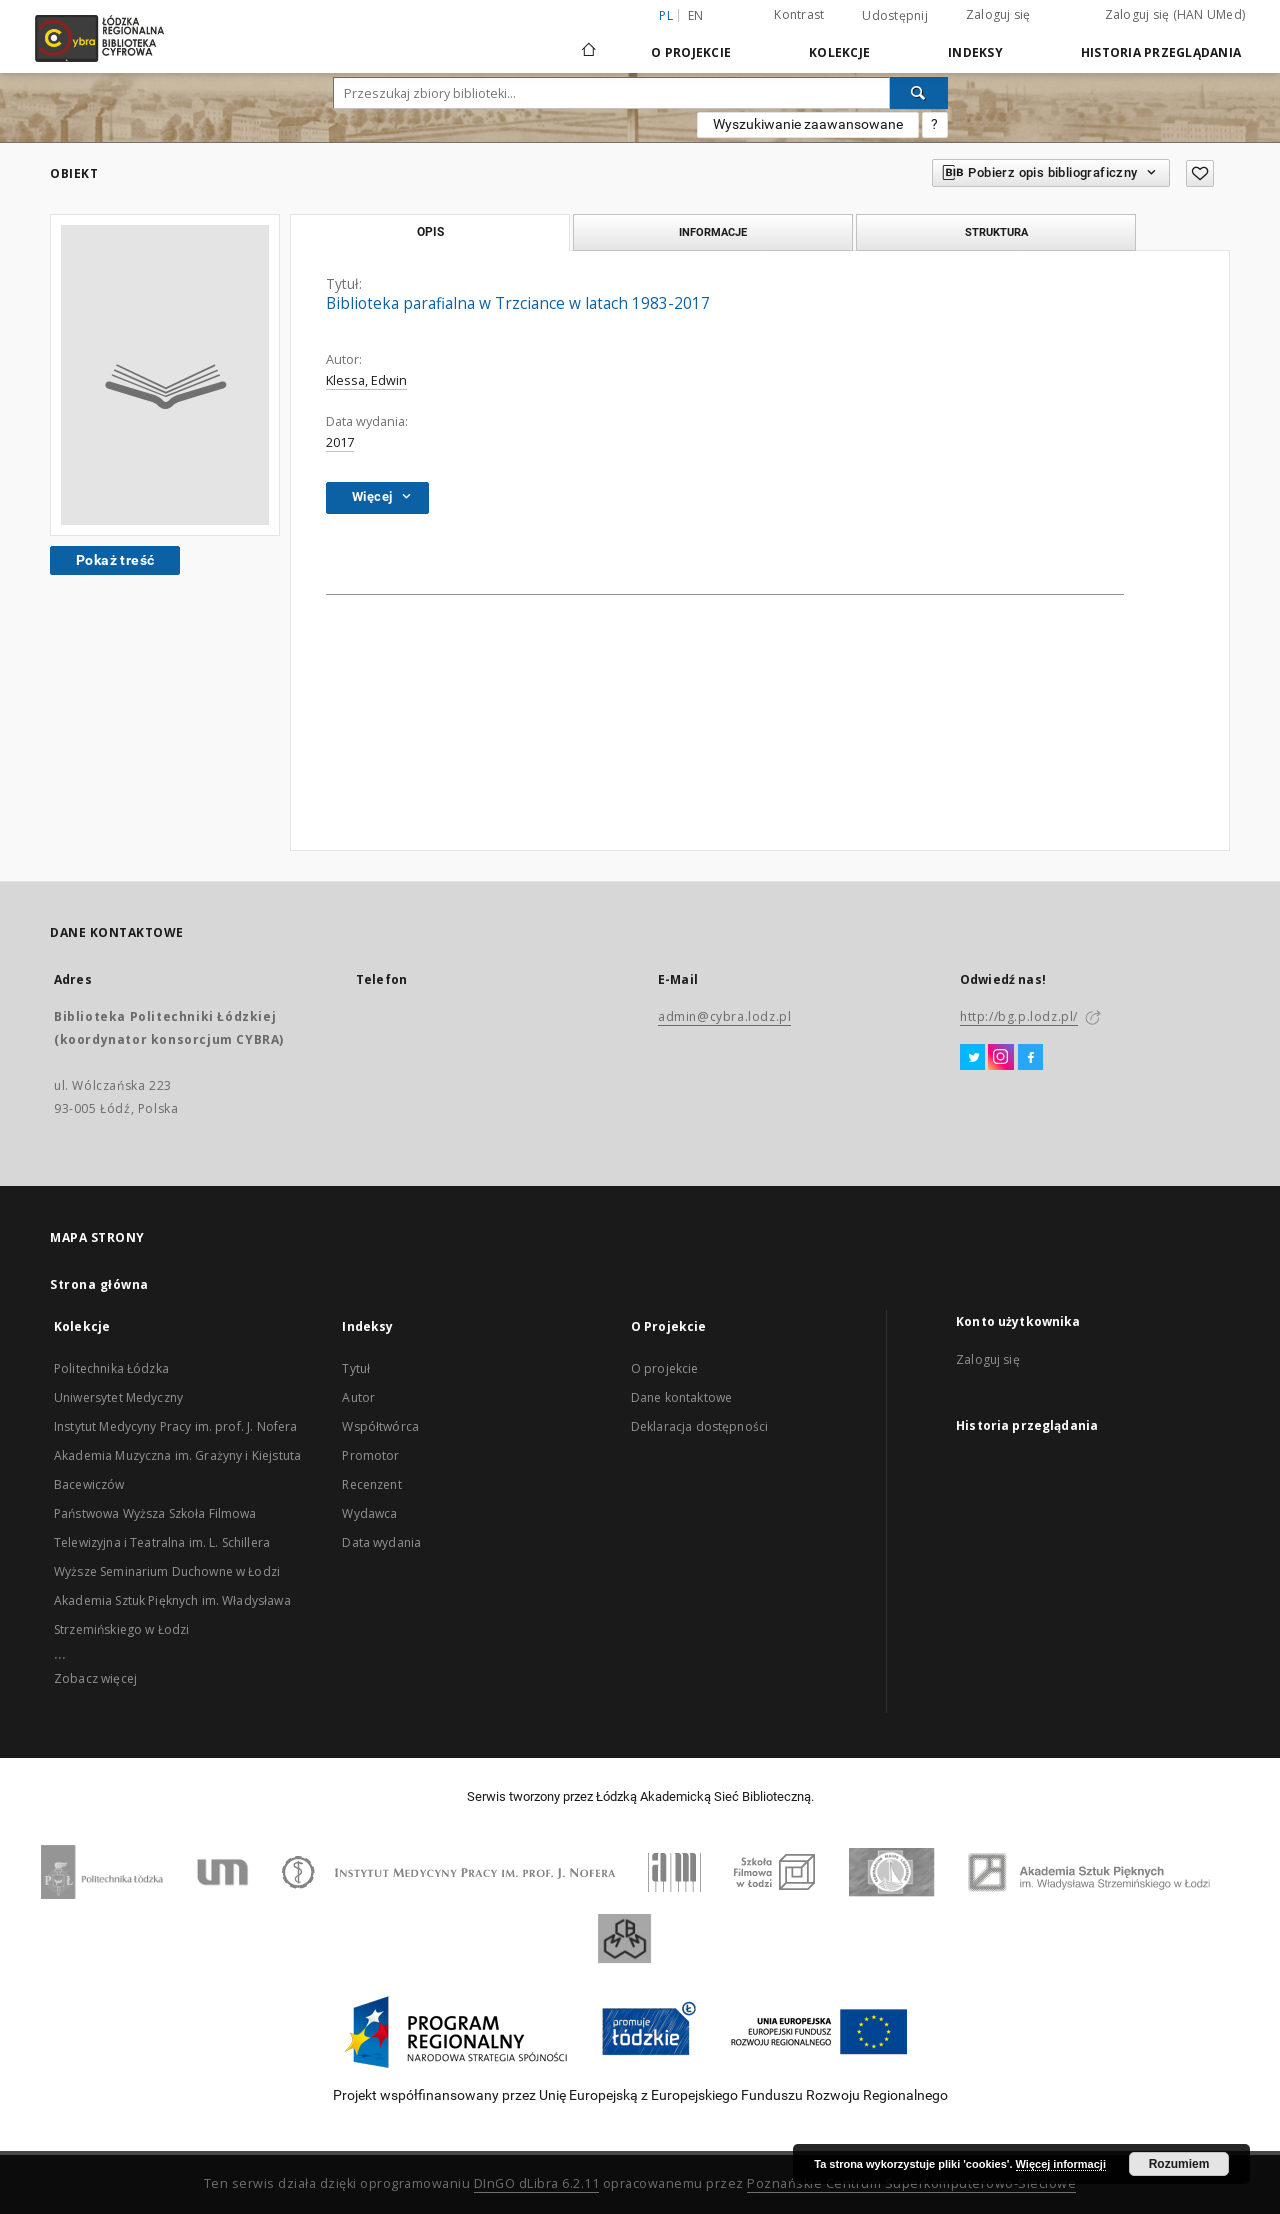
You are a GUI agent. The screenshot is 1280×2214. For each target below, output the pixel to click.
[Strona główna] (589, 41)
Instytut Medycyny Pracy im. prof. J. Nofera (175, 1426)
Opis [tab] (430, 232)
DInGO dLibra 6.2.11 (537, 2183)
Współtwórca (380, 1426)
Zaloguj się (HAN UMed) (1175, 14)
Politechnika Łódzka (111, 1368)
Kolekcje (839, 52)
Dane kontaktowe (681, 1397)
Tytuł (356, 1368)
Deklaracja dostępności (699, 1426)
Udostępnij (895, 16)
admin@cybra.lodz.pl (724, 1016)
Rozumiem (1179, 2164)
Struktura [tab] (996, 232)
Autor (358, 1397)
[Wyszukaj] (919, 93)
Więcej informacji (1061, 2164)
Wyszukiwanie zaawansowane (808, 124)
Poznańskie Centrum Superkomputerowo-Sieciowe (911, 2183)
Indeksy (975, 52)
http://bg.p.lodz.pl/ (1019, 1016)
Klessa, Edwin (366, 380)
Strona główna (99, 1284)
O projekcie (665, 1368)
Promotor (370, 1455)
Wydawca (369, 1513)
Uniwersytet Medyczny (118, 1397)
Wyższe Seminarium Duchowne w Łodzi (167, 1571)
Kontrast (799, 14)
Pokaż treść (115, 560)
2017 (340, 442)
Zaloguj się (998, 14)
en (696, 15)
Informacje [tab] (713, 232)
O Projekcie (691, 52)
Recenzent (371, 1484)
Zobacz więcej (95, 1678)
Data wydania (381, 1542)
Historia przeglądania (1161, 52)
